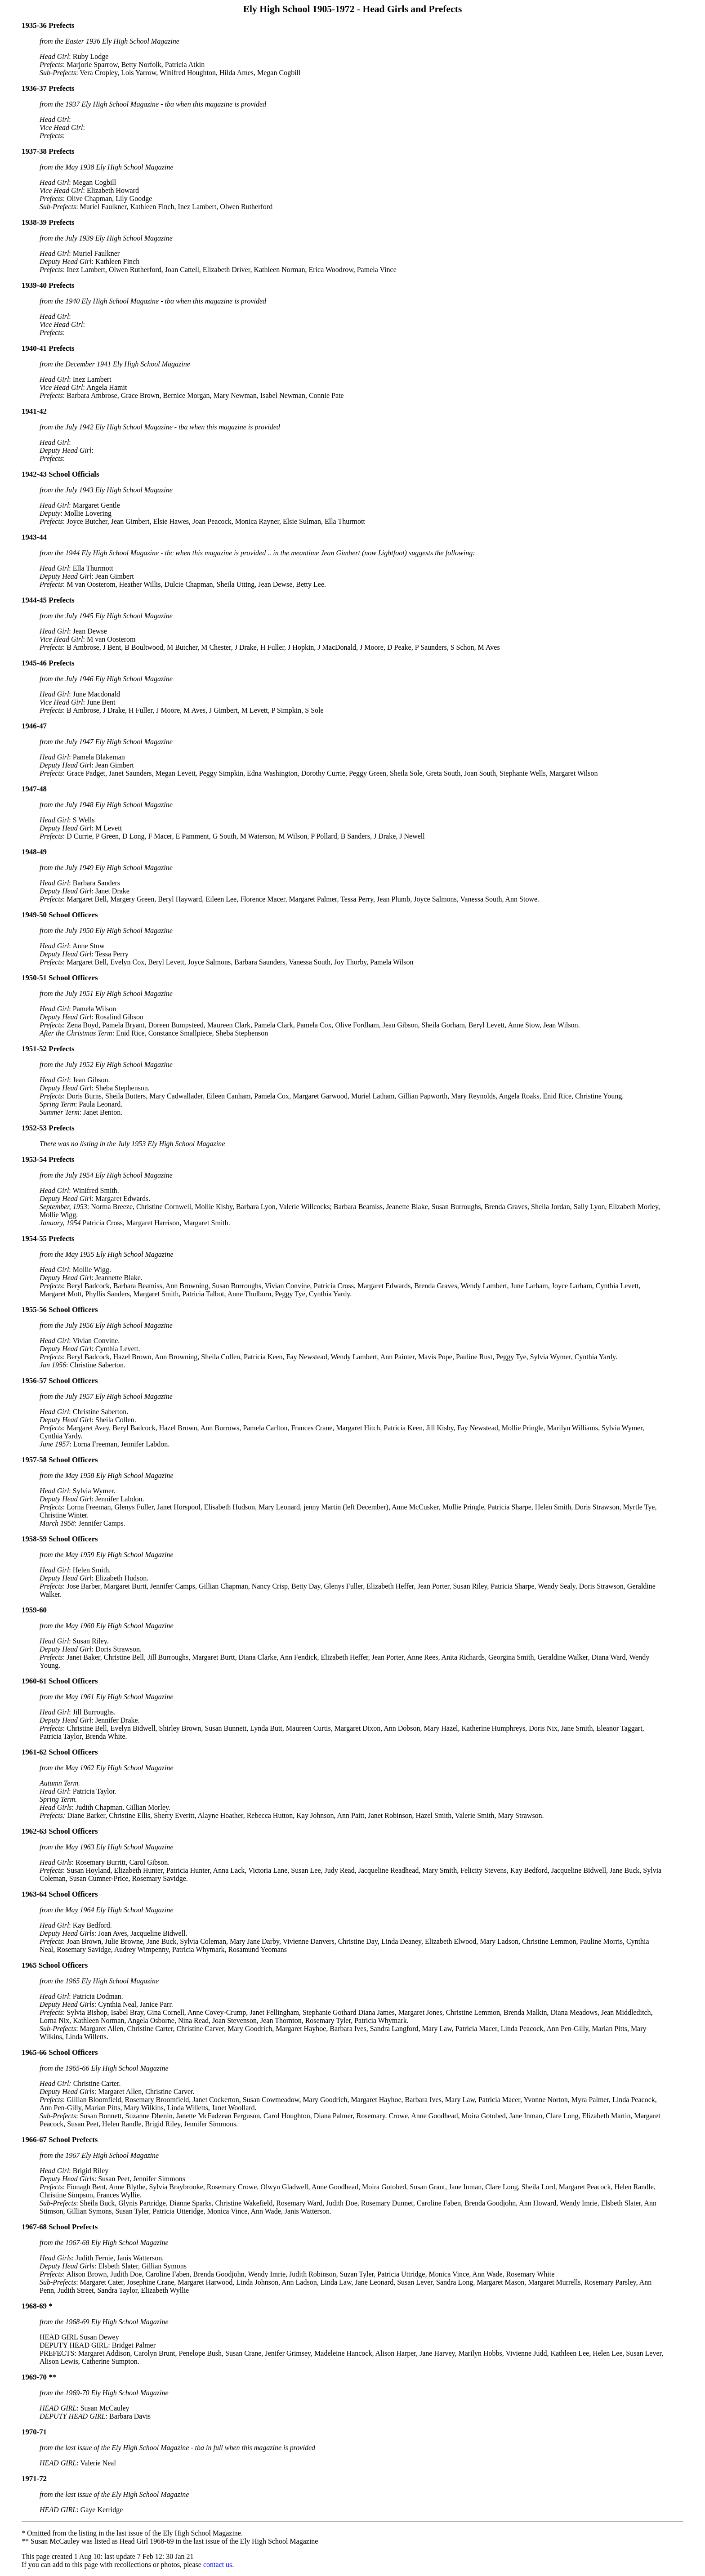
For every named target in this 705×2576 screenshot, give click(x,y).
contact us (217, 2564)
